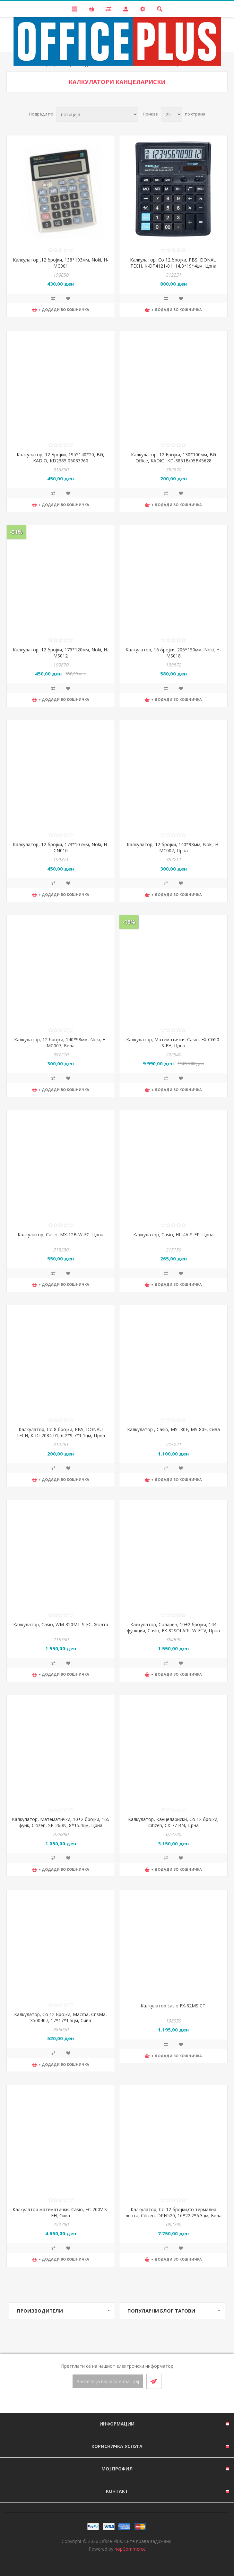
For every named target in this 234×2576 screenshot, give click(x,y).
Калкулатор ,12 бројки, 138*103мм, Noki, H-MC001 (60, 263)
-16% (129, 921)
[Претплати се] (108, 2381)
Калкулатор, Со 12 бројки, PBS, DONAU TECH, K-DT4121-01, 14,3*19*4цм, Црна (173, 263)
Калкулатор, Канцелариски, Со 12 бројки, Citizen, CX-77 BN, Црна (173, 1822)
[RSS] (125, 2401)
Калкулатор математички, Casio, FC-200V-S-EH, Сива (60, 2212)
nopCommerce (130, 2549)
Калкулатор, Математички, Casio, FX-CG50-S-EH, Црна (173, 1042)
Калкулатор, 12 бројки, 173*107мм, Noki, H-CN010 (60, 847)
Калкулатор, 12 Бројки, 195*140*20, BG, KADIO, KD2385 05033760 (60, 457)
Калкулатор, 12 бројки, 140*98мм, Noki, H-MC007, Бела (60, 1042)
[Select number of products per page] (171, 114)
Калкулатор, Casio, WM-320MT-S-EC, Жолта (60, 1624)
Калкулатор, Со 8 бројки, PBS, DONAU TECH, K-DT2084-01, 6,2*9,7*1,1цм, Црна (60, 1432)
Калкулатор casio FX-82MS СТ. (173, 2006)
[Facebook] (109, 2401)
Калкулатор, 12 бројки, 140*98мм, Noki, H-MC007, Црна (173, 847)
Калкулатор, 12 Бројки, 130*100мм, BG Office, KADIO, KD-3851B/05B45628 (173, 457)
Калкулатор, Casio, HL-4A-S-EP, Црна (173, 1235)
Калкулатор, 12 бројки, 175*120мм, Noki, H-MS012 (60, 653)
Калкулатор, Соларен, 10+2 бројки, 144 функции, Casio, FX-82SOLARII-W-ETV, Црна (173, 1627)
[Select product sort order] (97, 114)
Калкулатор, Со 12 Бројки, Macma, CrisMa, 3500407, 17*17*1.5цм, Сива (60, 2017)
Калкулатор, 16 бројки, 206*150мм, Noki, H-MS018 (173, 653)
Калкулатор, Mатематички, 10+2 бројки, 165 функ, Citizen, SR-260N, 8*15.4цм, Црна (60, 1822)
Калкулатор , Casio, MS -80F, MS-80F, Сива (173, 1429)
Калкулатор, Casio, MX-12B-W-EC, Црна (60, 1235)
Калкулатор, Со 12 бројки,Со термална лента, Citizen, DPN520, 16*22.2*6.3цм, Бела (173, 2212)
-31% (16, 532)
